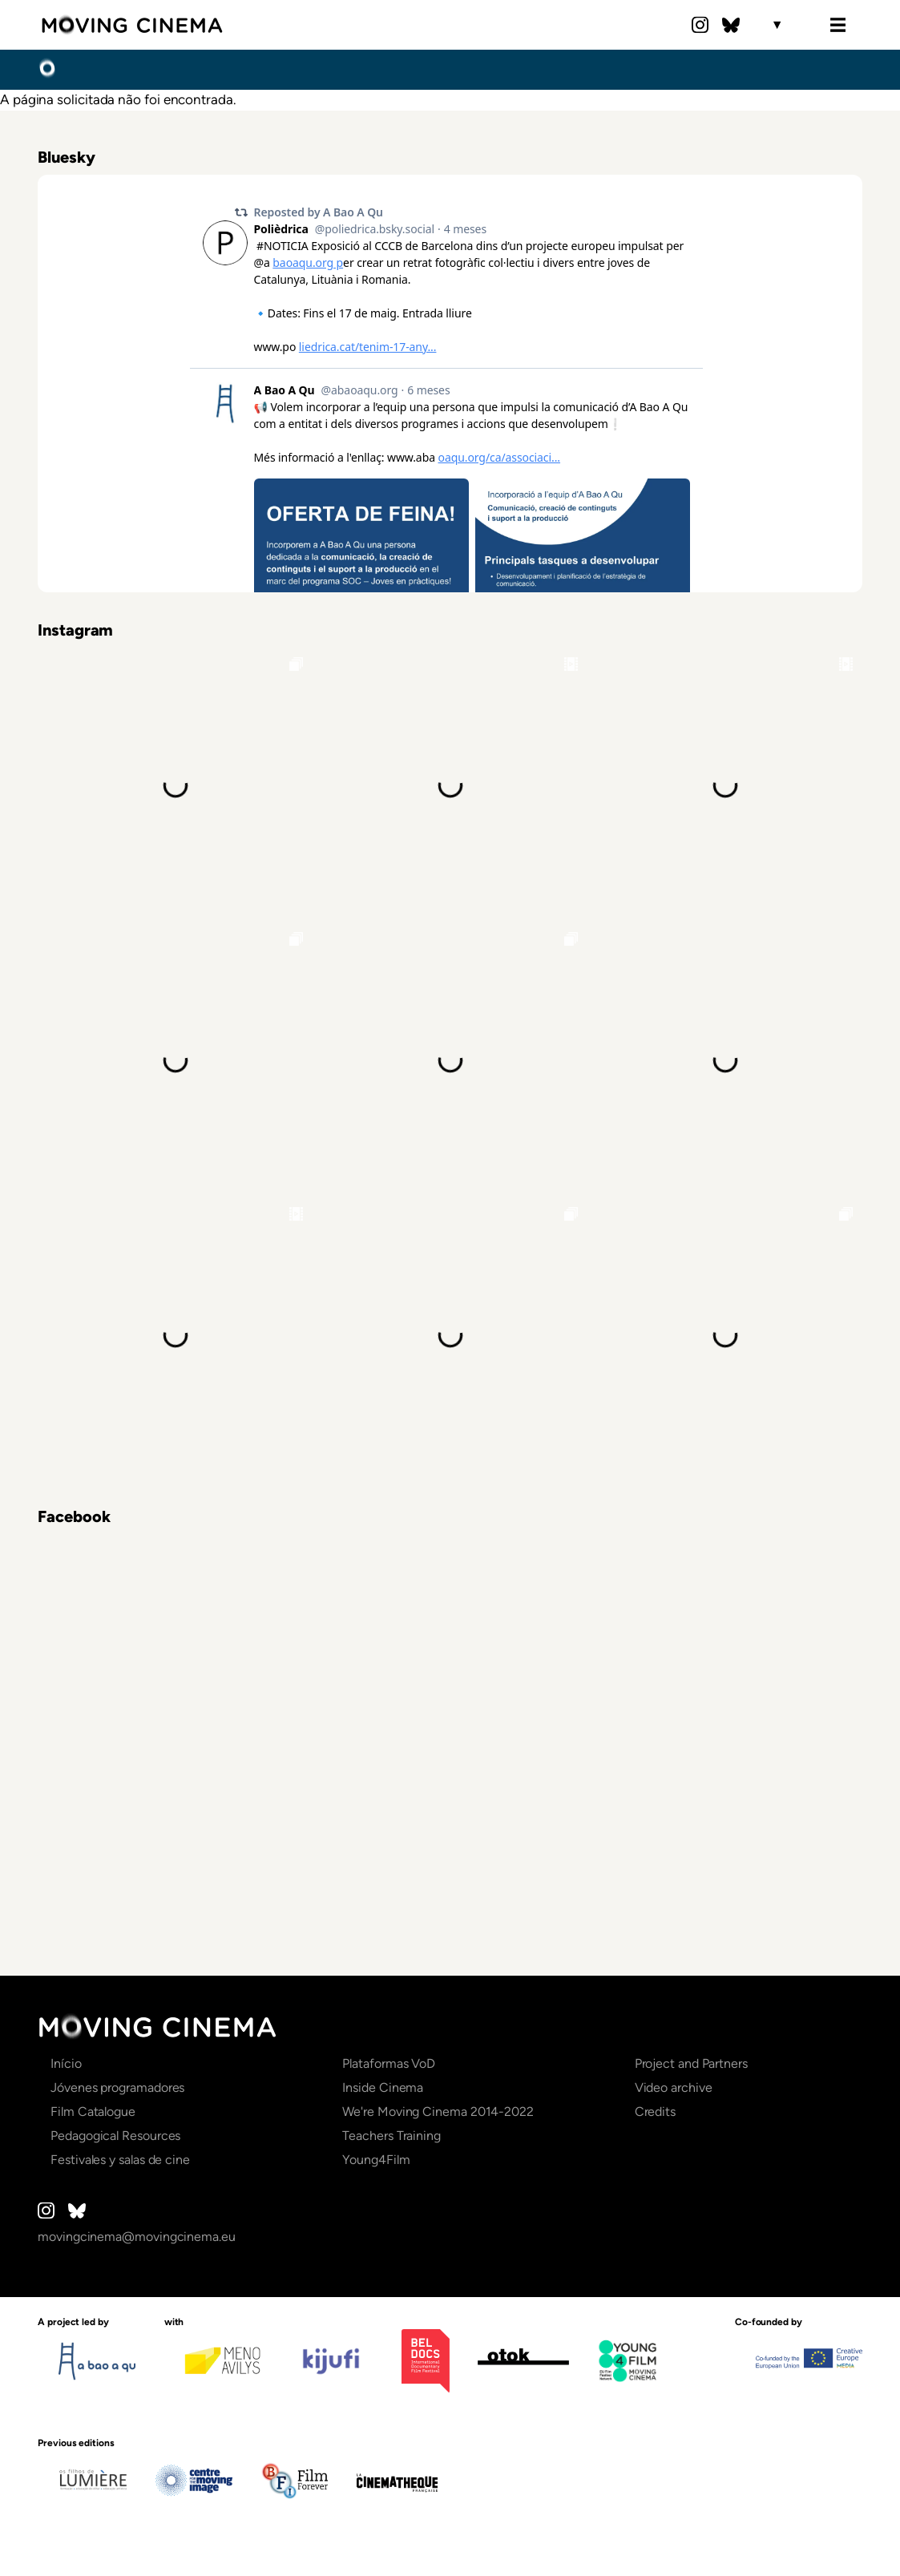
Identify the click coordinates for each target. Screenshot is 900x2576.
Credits (655, 2111)
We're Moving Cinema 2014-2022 (438, 2111)
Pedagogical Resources (115, 2135)
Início (47, 69)
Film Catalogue (92, 2111)
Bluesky (731, 25)
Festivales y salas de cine (120, 2159)
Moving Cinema (132, 25)
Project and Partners (691, 2063)
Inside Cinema (382, 2087)
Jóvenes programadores (117, 2087)
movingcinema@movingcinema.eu (137, 2236)
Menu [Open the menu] (838, 25)
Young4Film (376, 2159)
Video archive (673, 2087)
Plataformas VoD (388, 2063)
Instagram (700, 25)
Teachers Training (391, 2135)
